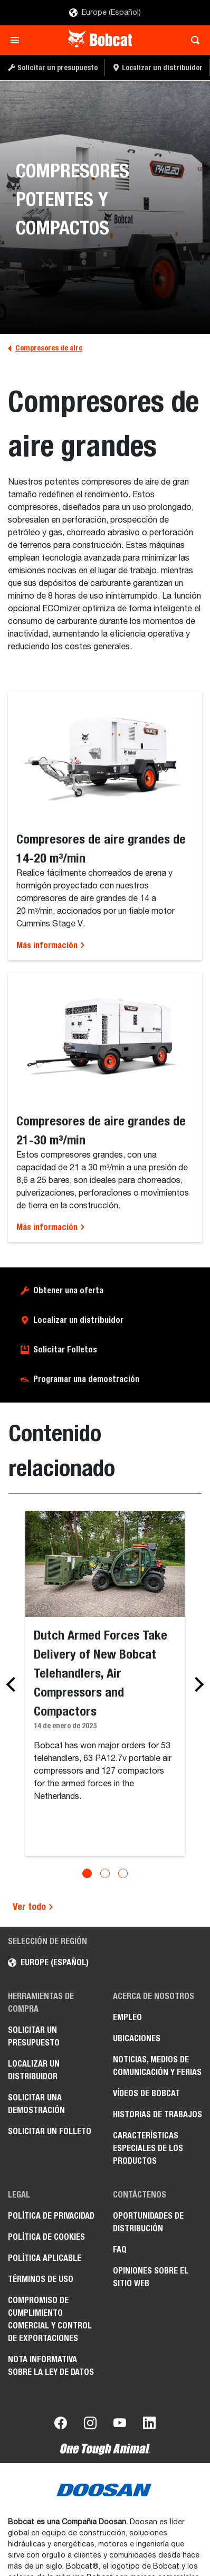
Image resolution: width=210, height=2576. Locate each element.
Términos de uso (40, 2279)
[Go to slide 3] (123, 1873)
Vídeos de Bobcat (146, 2093)
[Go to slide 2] (105, 1873)
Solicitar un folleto (49, 2131)
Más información (50, 945)
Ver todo (33, 1906)
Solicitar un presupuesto (34, 2036)
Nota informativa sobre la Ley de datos (51, 2365)
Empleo (127, 2017)
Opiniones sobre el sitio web (150, 2277)
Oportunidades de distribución (148, 2222)
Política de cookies (46, 2237)
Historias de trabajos (157, 2114)
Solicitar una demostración (36, 2103)
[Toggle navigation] (17, 40)
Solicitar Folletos (65, 1349)
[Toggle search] (192, 40)
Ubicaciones (136, 2038)
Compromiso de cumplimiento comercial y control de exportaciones (50, 2319)
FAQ (120, 2249)
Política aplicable (44, 2258)
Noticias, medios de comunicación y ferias (157, 2065)
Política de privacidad (51, 2216)
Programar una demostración (86, 1379)
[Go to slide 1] (87, 1873)
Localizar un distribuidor (78, 1320)
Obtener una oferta (68, 1290)
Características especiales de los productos (148, 2148)
